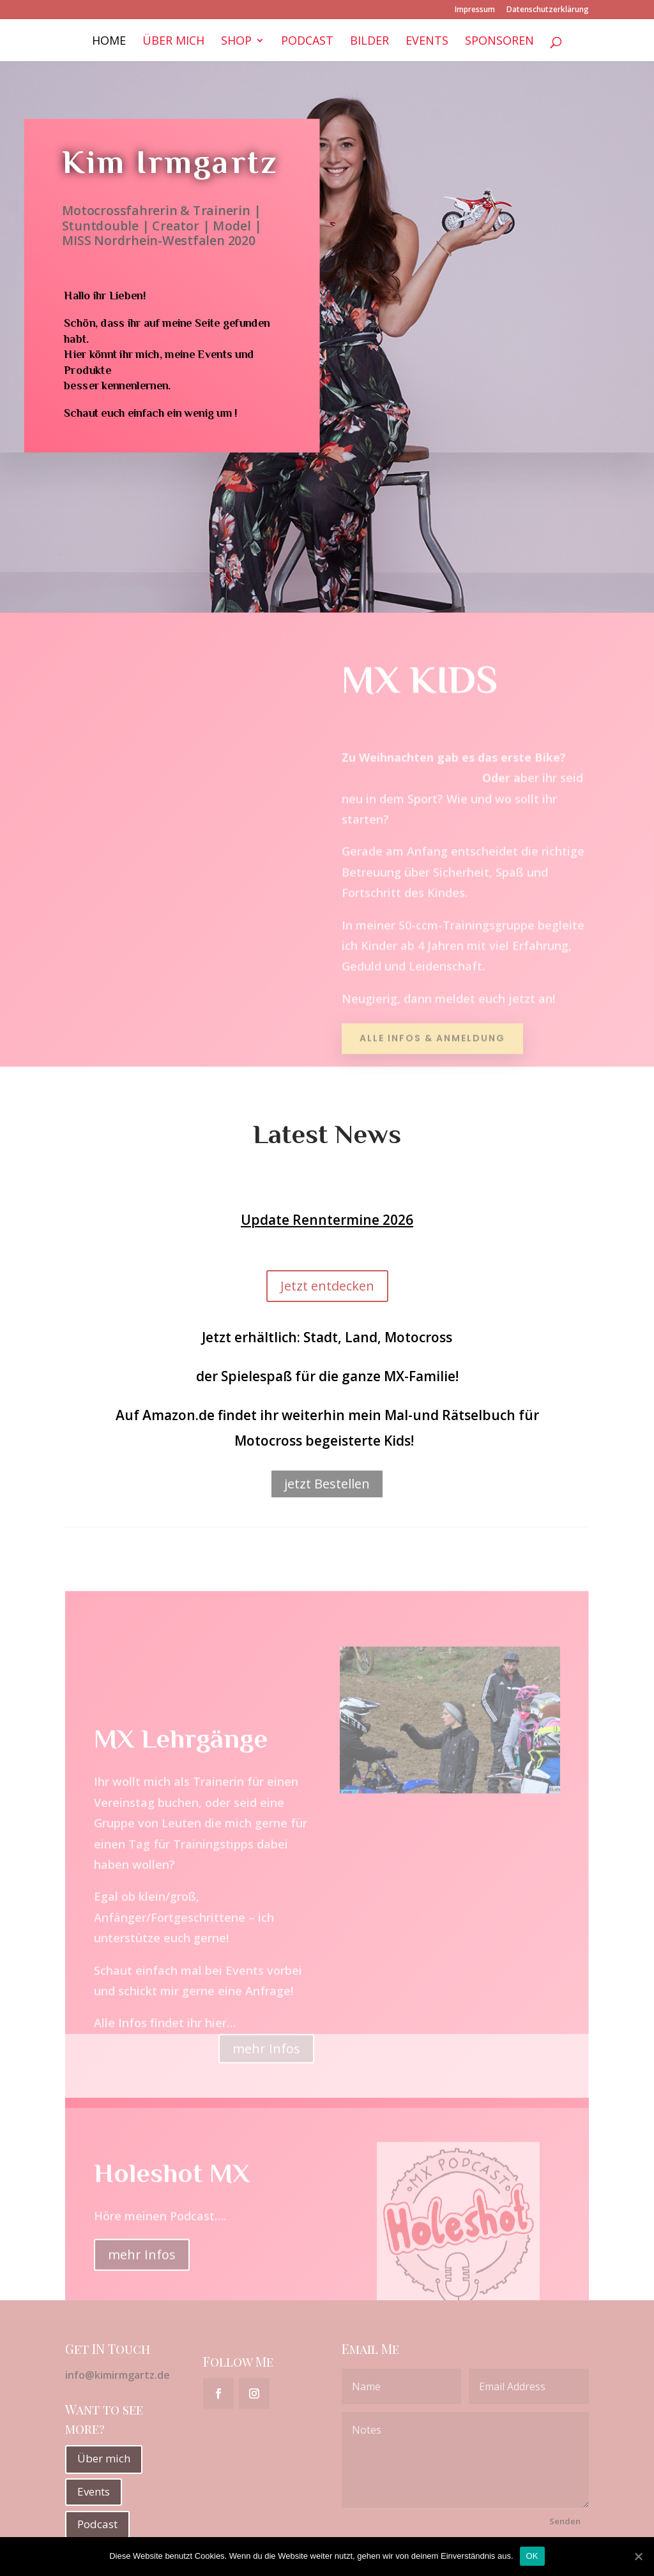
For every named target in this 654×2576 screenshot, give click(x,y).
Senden (565, 2521)
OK (532, 2556)
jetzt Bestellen (327, 1483)
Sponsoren (499, 42)
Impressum (475, 10)
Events (427, 42)
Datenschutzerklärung (547, 10)
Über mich (173, 42)
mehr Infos (142, 2293)
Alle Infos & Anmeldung (432, 1030)
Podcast (307, 42)
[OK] (638, 2556)
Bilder (369, 42)
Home (109, 42)
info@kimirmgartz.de (117, 2375)
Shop (236, 42)
